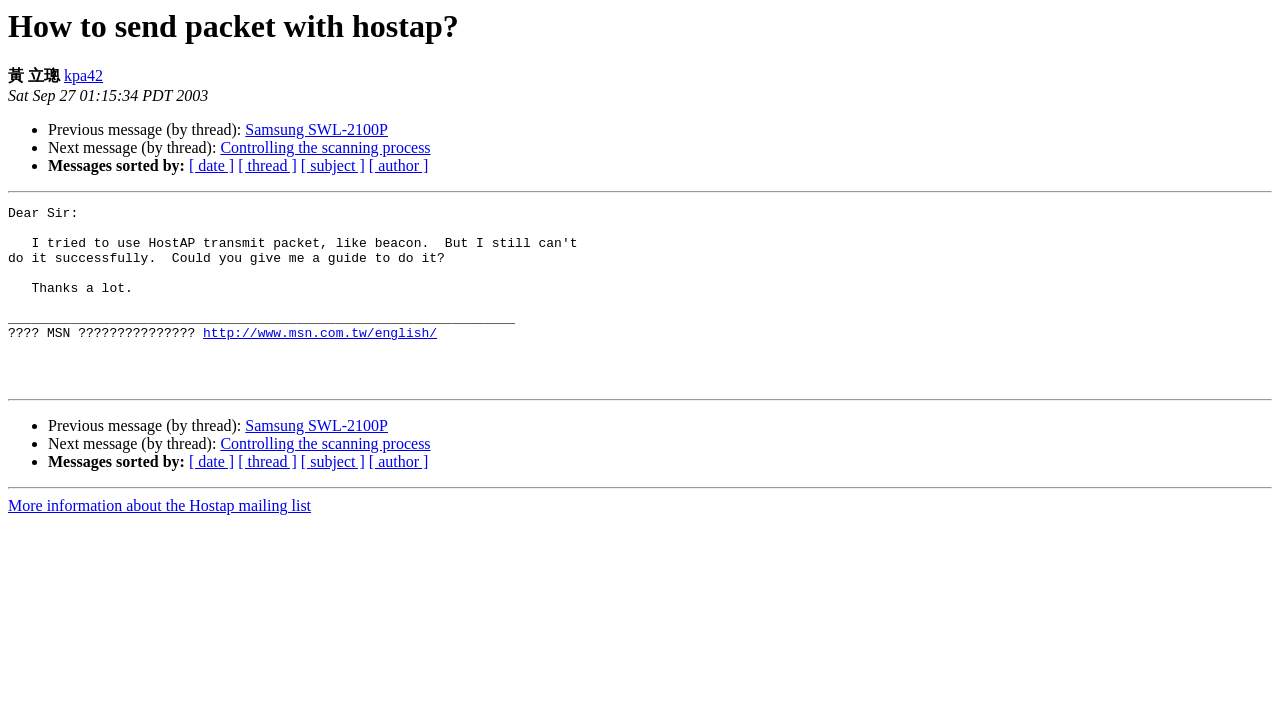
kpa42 (83, 75)
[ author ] (399, 165)
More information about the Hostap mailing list (159, 541)
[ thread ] (267, 165)
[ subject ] (333, 165)
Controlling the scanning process (325, 147)
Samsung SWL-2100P (316, 129)
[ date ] (211, 165)
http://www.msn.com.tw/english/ (320, 359)
